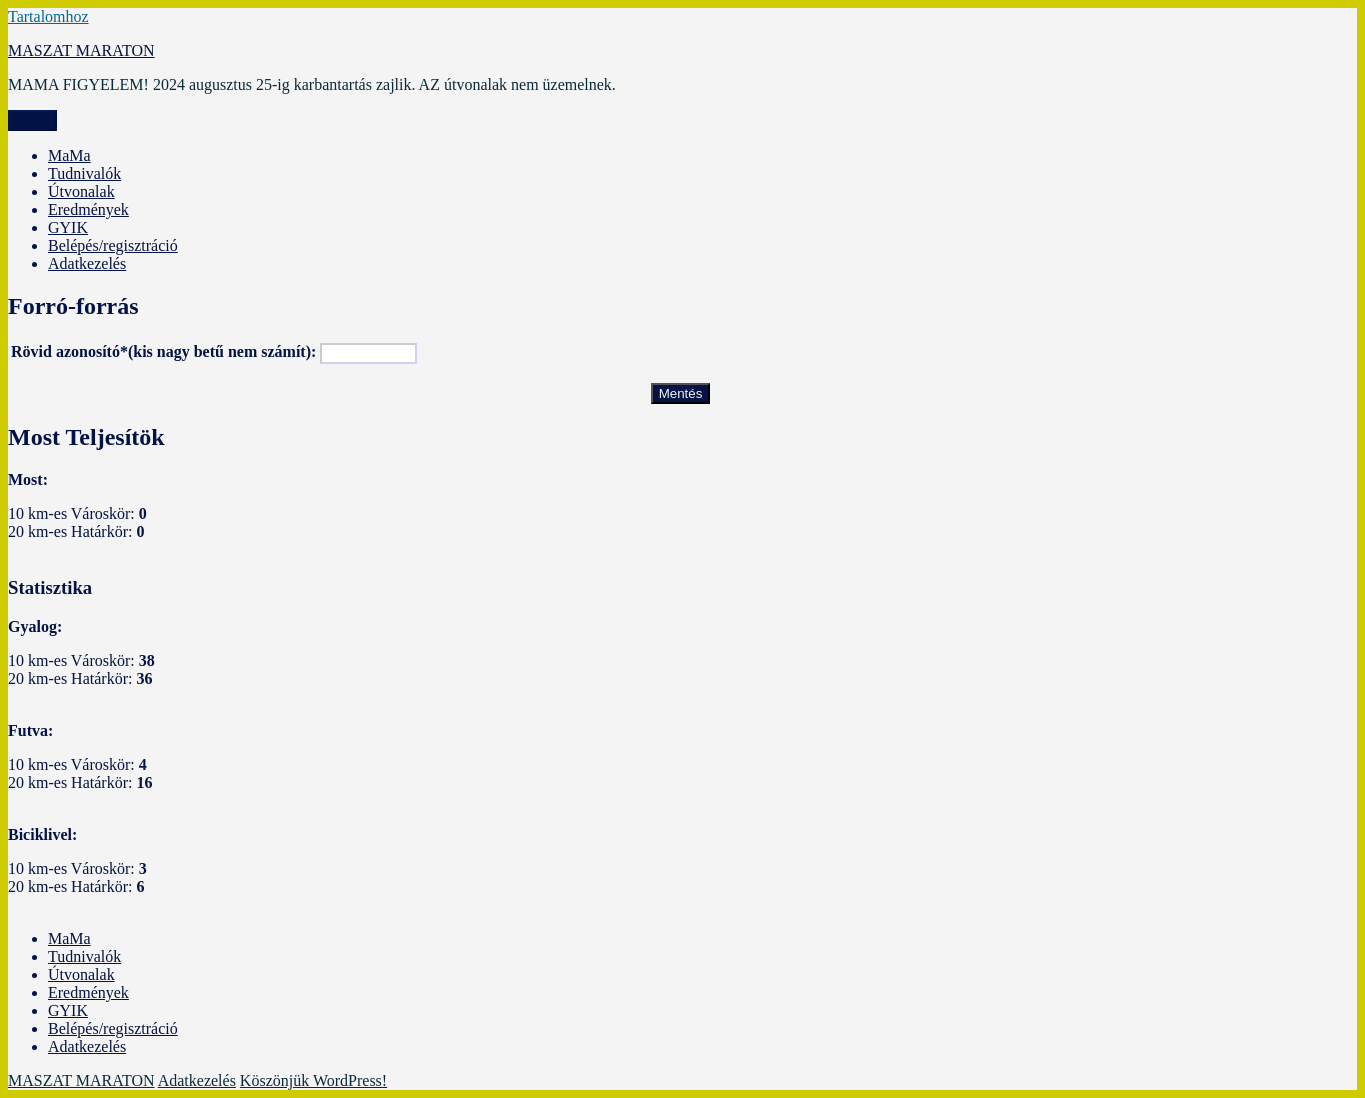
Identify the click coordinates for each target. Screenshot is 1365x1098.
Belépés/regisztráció (113, 245)
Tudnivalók (84, 173)
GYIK (68, 227)
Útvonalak (81, 191)
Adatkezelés (87, 263)
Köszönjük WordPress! (313, 1080)
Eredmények (88, 209)
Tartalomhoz (48, 16)
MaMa (69, 155)
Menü (32, 120)
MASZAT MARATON (81, 50)
